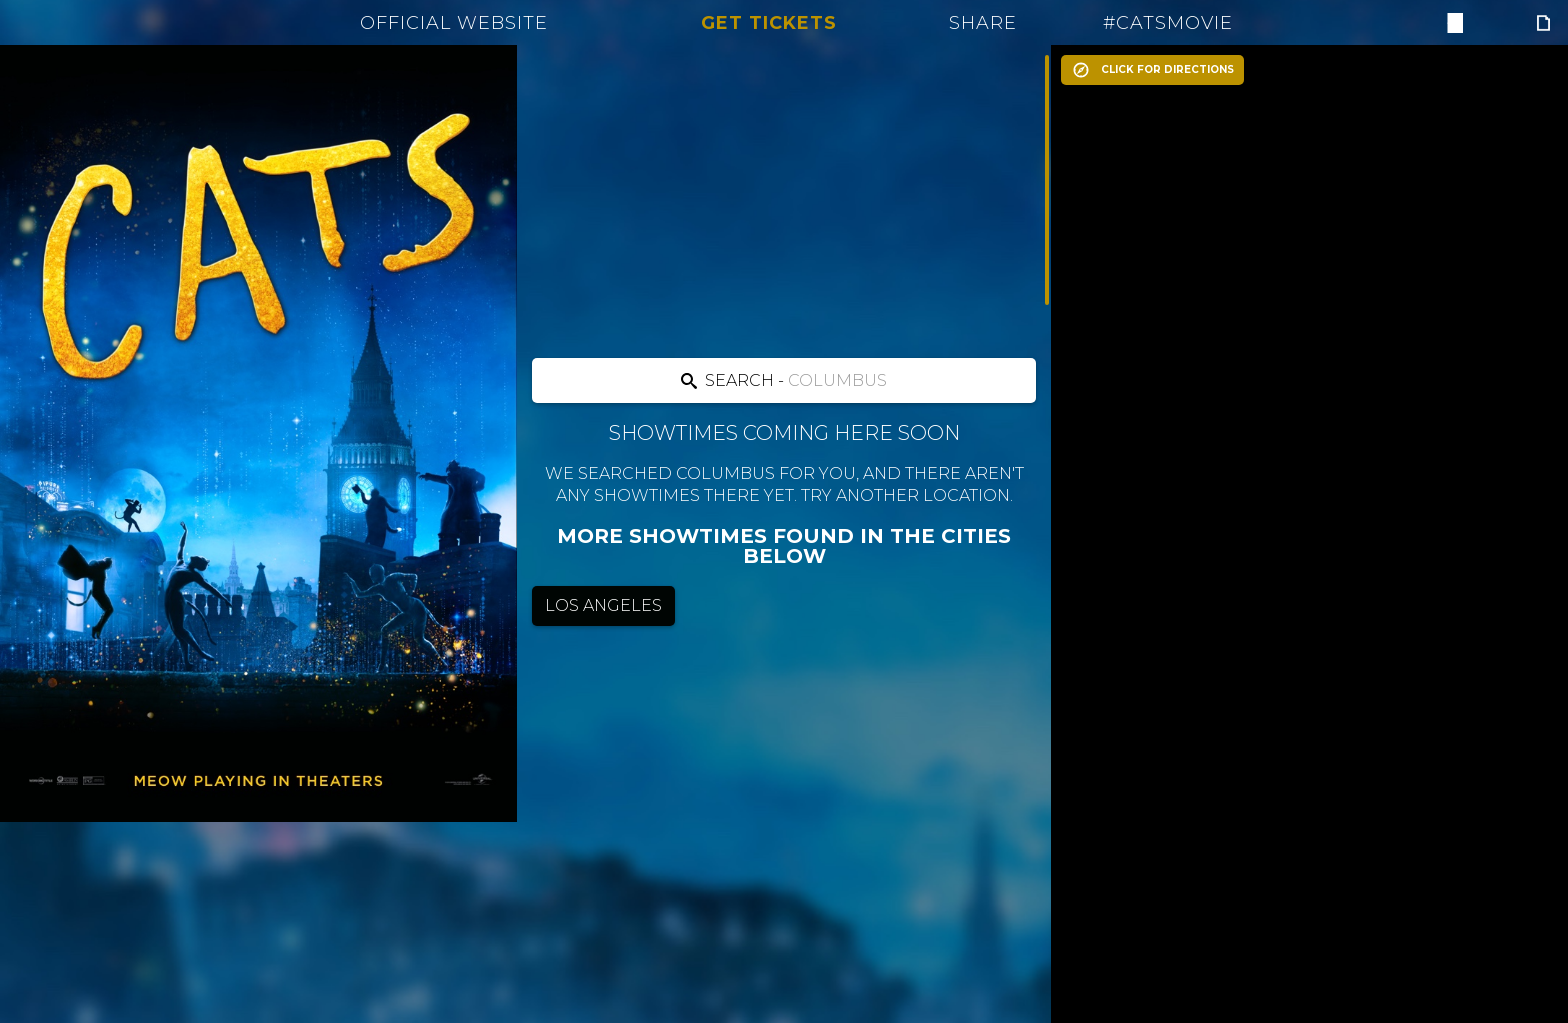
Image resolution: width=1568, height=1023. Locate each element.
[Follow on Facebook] (1453, 23)
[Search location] (783, 380)
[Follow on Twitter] (1483, 23)
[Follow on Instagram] (1513, 23)
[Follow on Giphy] (1543, 23)
